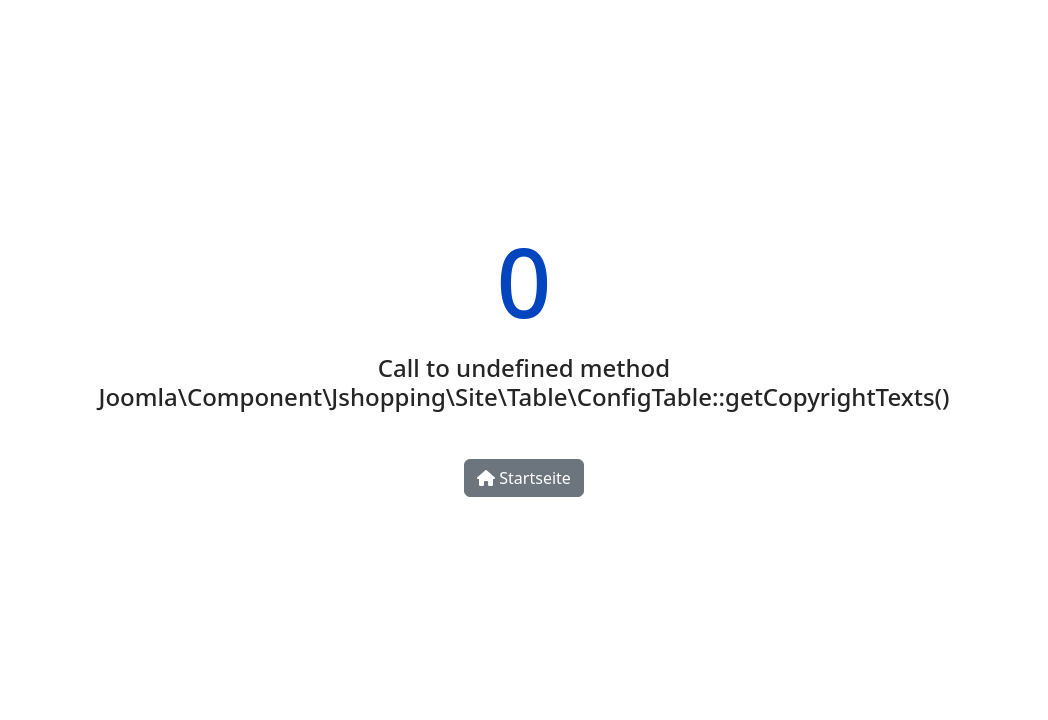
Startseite (524, 478)
